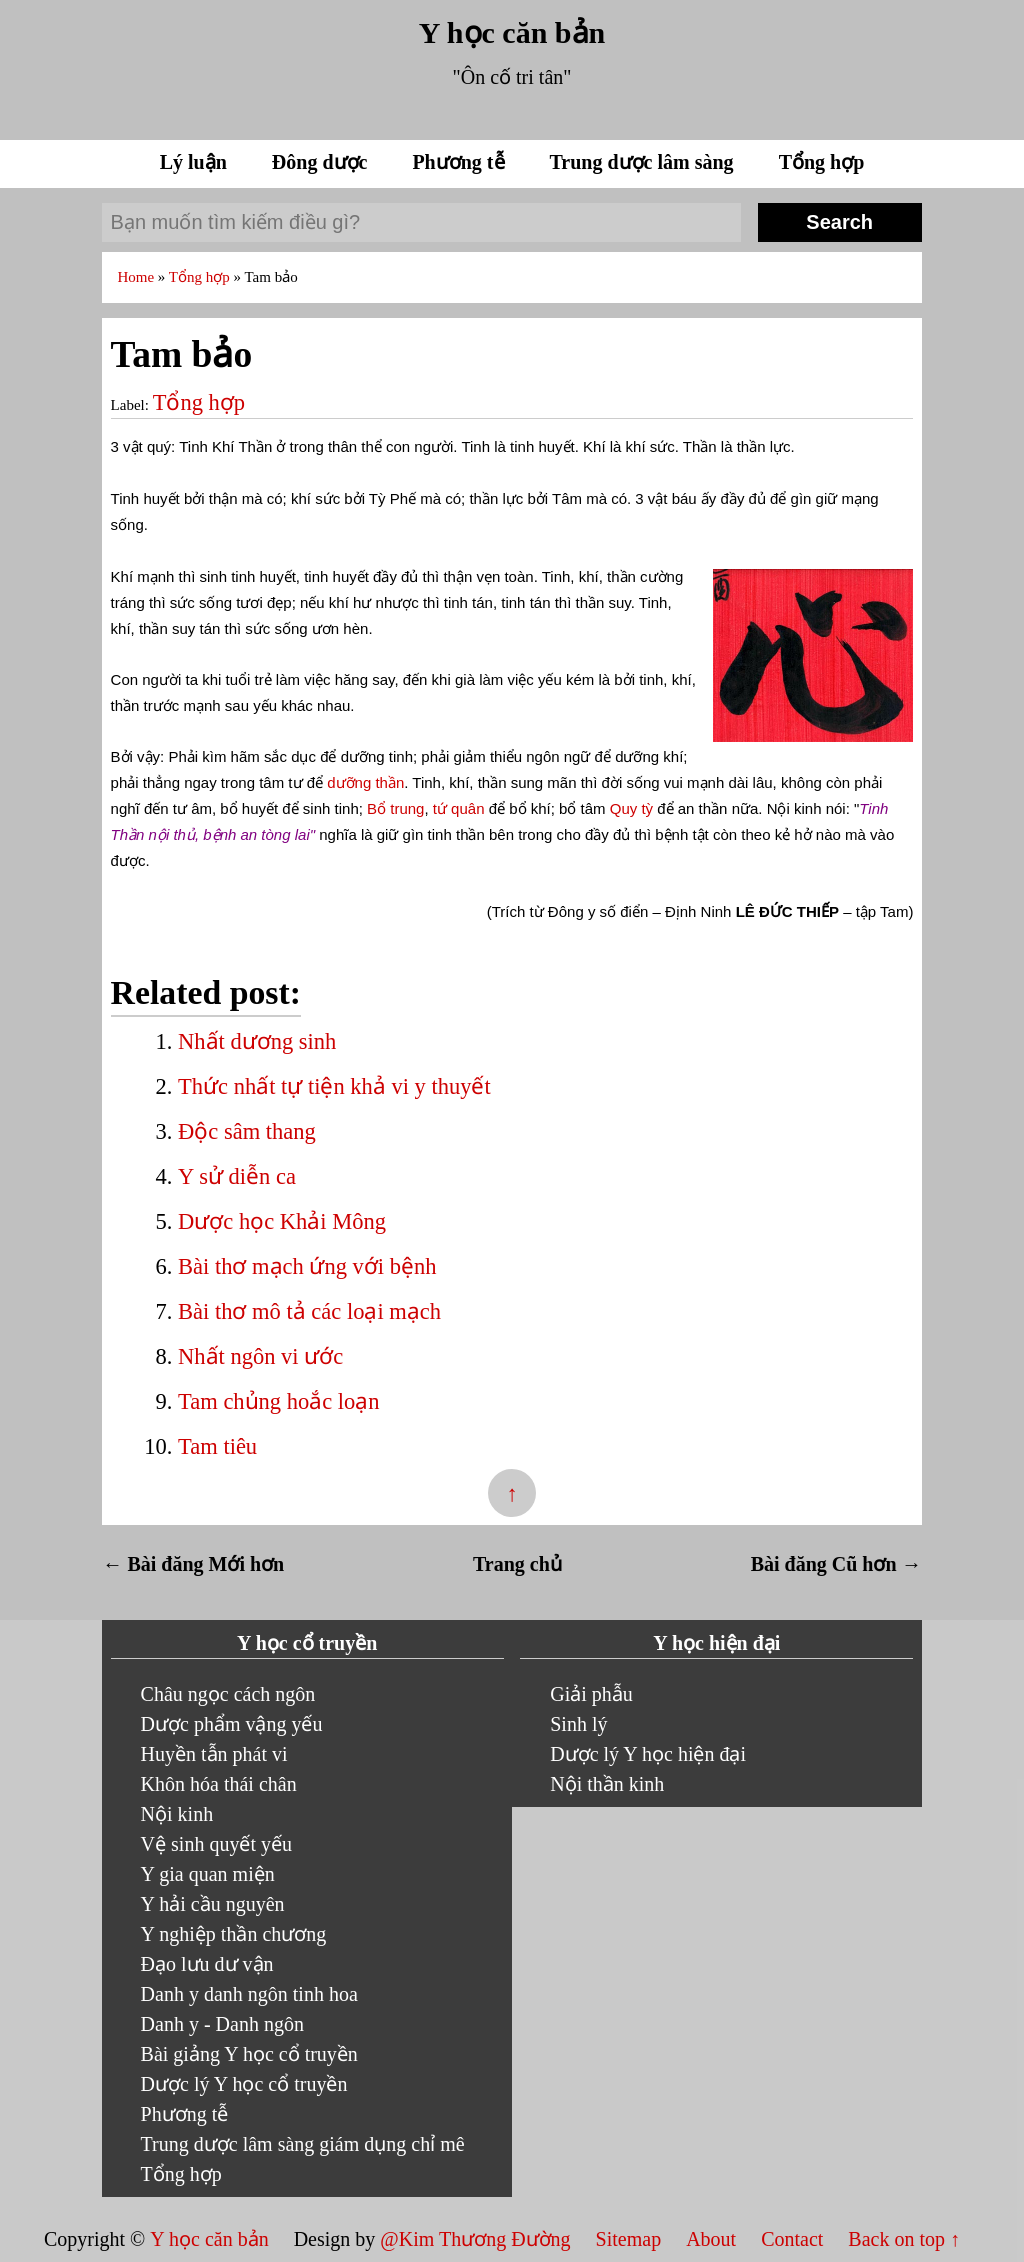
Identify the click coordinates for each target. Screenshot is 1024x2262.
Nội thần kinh (607, 1784)
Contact (792, 2239)
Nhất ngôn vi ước (260, 1356)
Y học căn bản (512, 32)
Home (137, 277)
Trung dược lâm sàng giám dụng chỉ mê (303, 2144)
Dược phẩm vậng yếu (232, 1724)
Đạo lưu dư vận (207, 1964)
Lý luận (196, 162)
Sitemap (631, 2239)
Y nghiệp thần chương (234, 1934)
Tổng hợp (822, 162)
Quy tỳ (631, 808)
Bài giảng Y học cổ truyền (249, 2054)
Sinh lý (578, 1724)
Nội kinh (177, 1814)
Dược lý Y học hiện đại (648, 1754)
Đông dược (322, 162)
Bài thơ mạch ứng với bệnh (307, 1266)
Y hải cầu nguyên (213, 1904)
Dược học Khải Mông (282, 1221)
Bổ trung (395, 808)
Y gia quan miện (208, 1874)
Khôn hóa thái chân (219, 1784)
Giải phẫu (591, 1694)
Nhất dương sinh (257, 1041)
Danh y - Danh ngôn (222, 2024)
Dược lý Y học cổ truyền (244, 2084)
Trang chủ (517, 1564)
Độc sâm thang (247, 1131)
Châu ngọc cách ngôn (228, 1694)
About (713, 2239)
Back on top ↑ (904, 2239)
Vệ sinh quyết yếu (216, 1844)
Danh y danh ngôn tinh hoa (249, 1994)
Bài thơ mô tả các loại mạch (309, 1311)
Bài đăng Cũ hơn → (836, 1564)
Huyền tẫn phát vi (214, 1754)
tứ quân (459, 808)
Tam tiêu (217, 1446)
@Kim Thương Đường (477, 2239)
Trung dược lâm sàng (644, 162)
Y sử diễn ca (237, 1176)
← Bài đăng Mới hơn (193, 1564)
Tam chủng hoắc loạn (279, 1401)
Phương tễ (460, 162)
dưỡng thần (365, 782)
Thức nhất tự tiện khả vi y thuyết (334, 1086)
